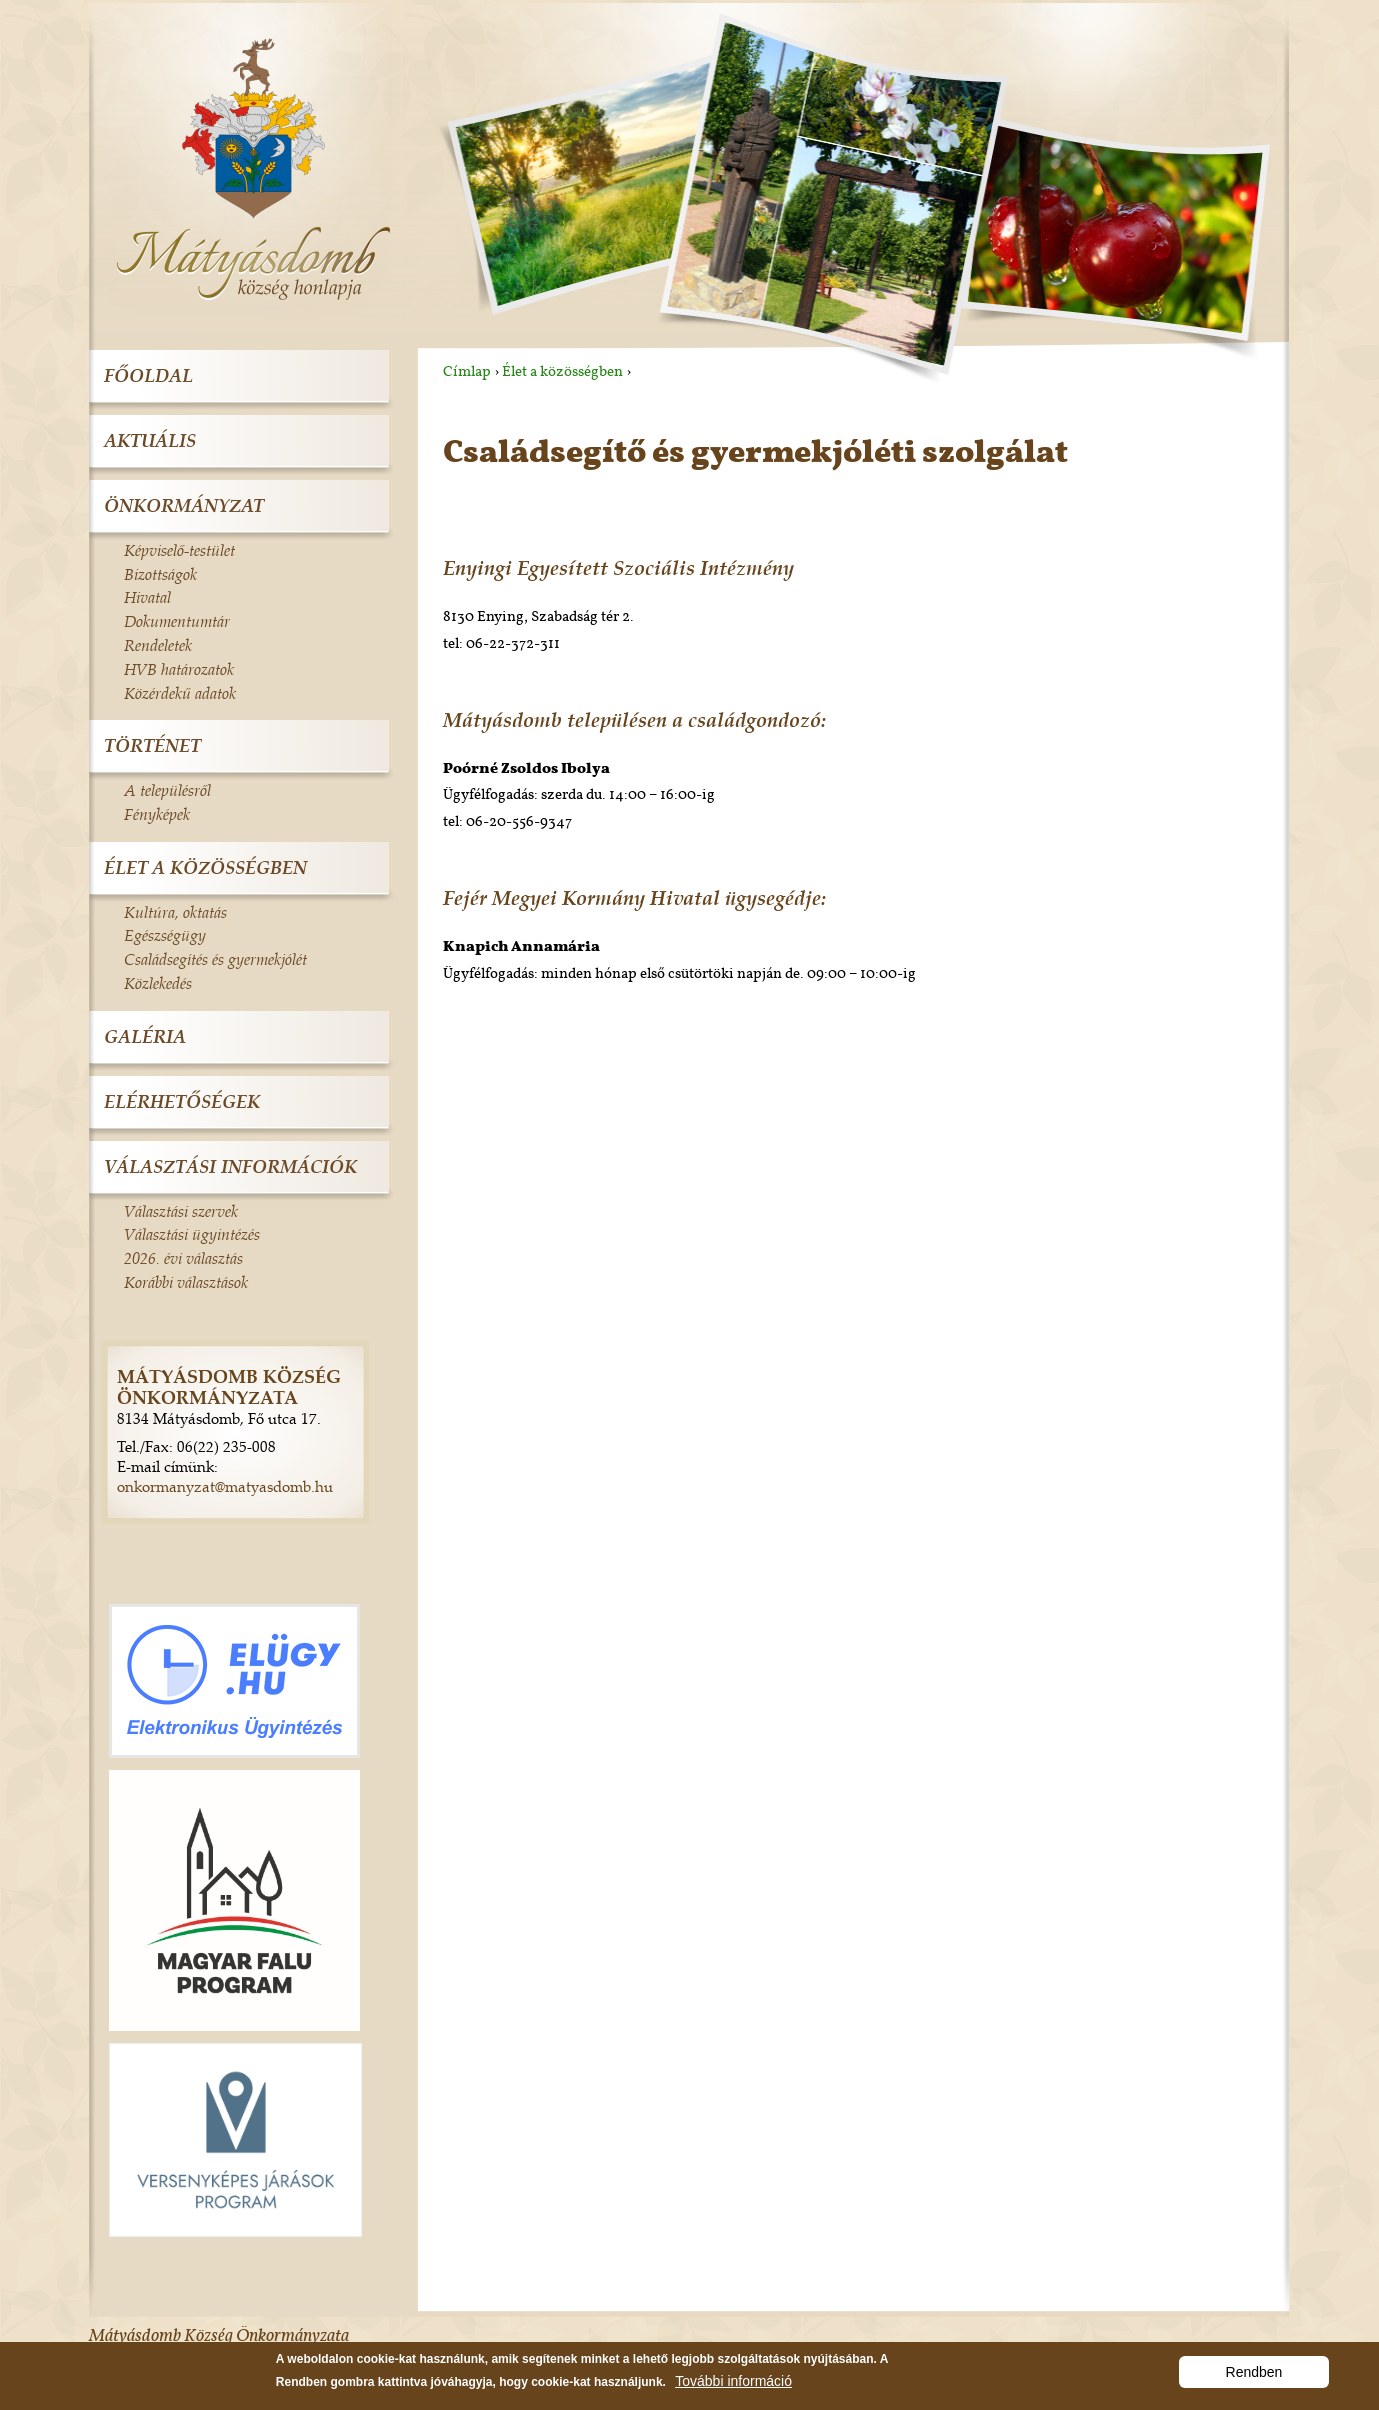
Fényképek (157, 814)
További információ (733, 2386)
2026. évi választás (183, 1258)
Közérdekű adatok (180, 693)
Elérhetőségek (182, 1101)
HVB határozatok (179, 669)
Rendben (1254, 2377)
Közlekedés (158, 983)
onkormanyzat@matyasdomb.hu (225, 1486)
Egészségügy (165, 935)
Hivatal (147, 597)
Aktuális (150, 440)
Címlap (467, 371)
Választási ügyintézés (192, 1234)
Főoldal (148, 375)
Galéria (145, 1036)
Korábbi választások (186, 1282)
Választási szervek (181, 1211)
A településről (167, 790)
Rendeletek (158, 645)
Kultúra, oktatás (175, 912)
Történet (152, 745)
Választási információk (230, 1166)
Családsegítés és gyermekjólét (215, 959)
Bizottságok (160, 574)
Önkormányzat (184, 505)
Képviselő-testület (179, 550)
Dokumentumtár (177, 621)
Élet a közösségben (562, 371)
